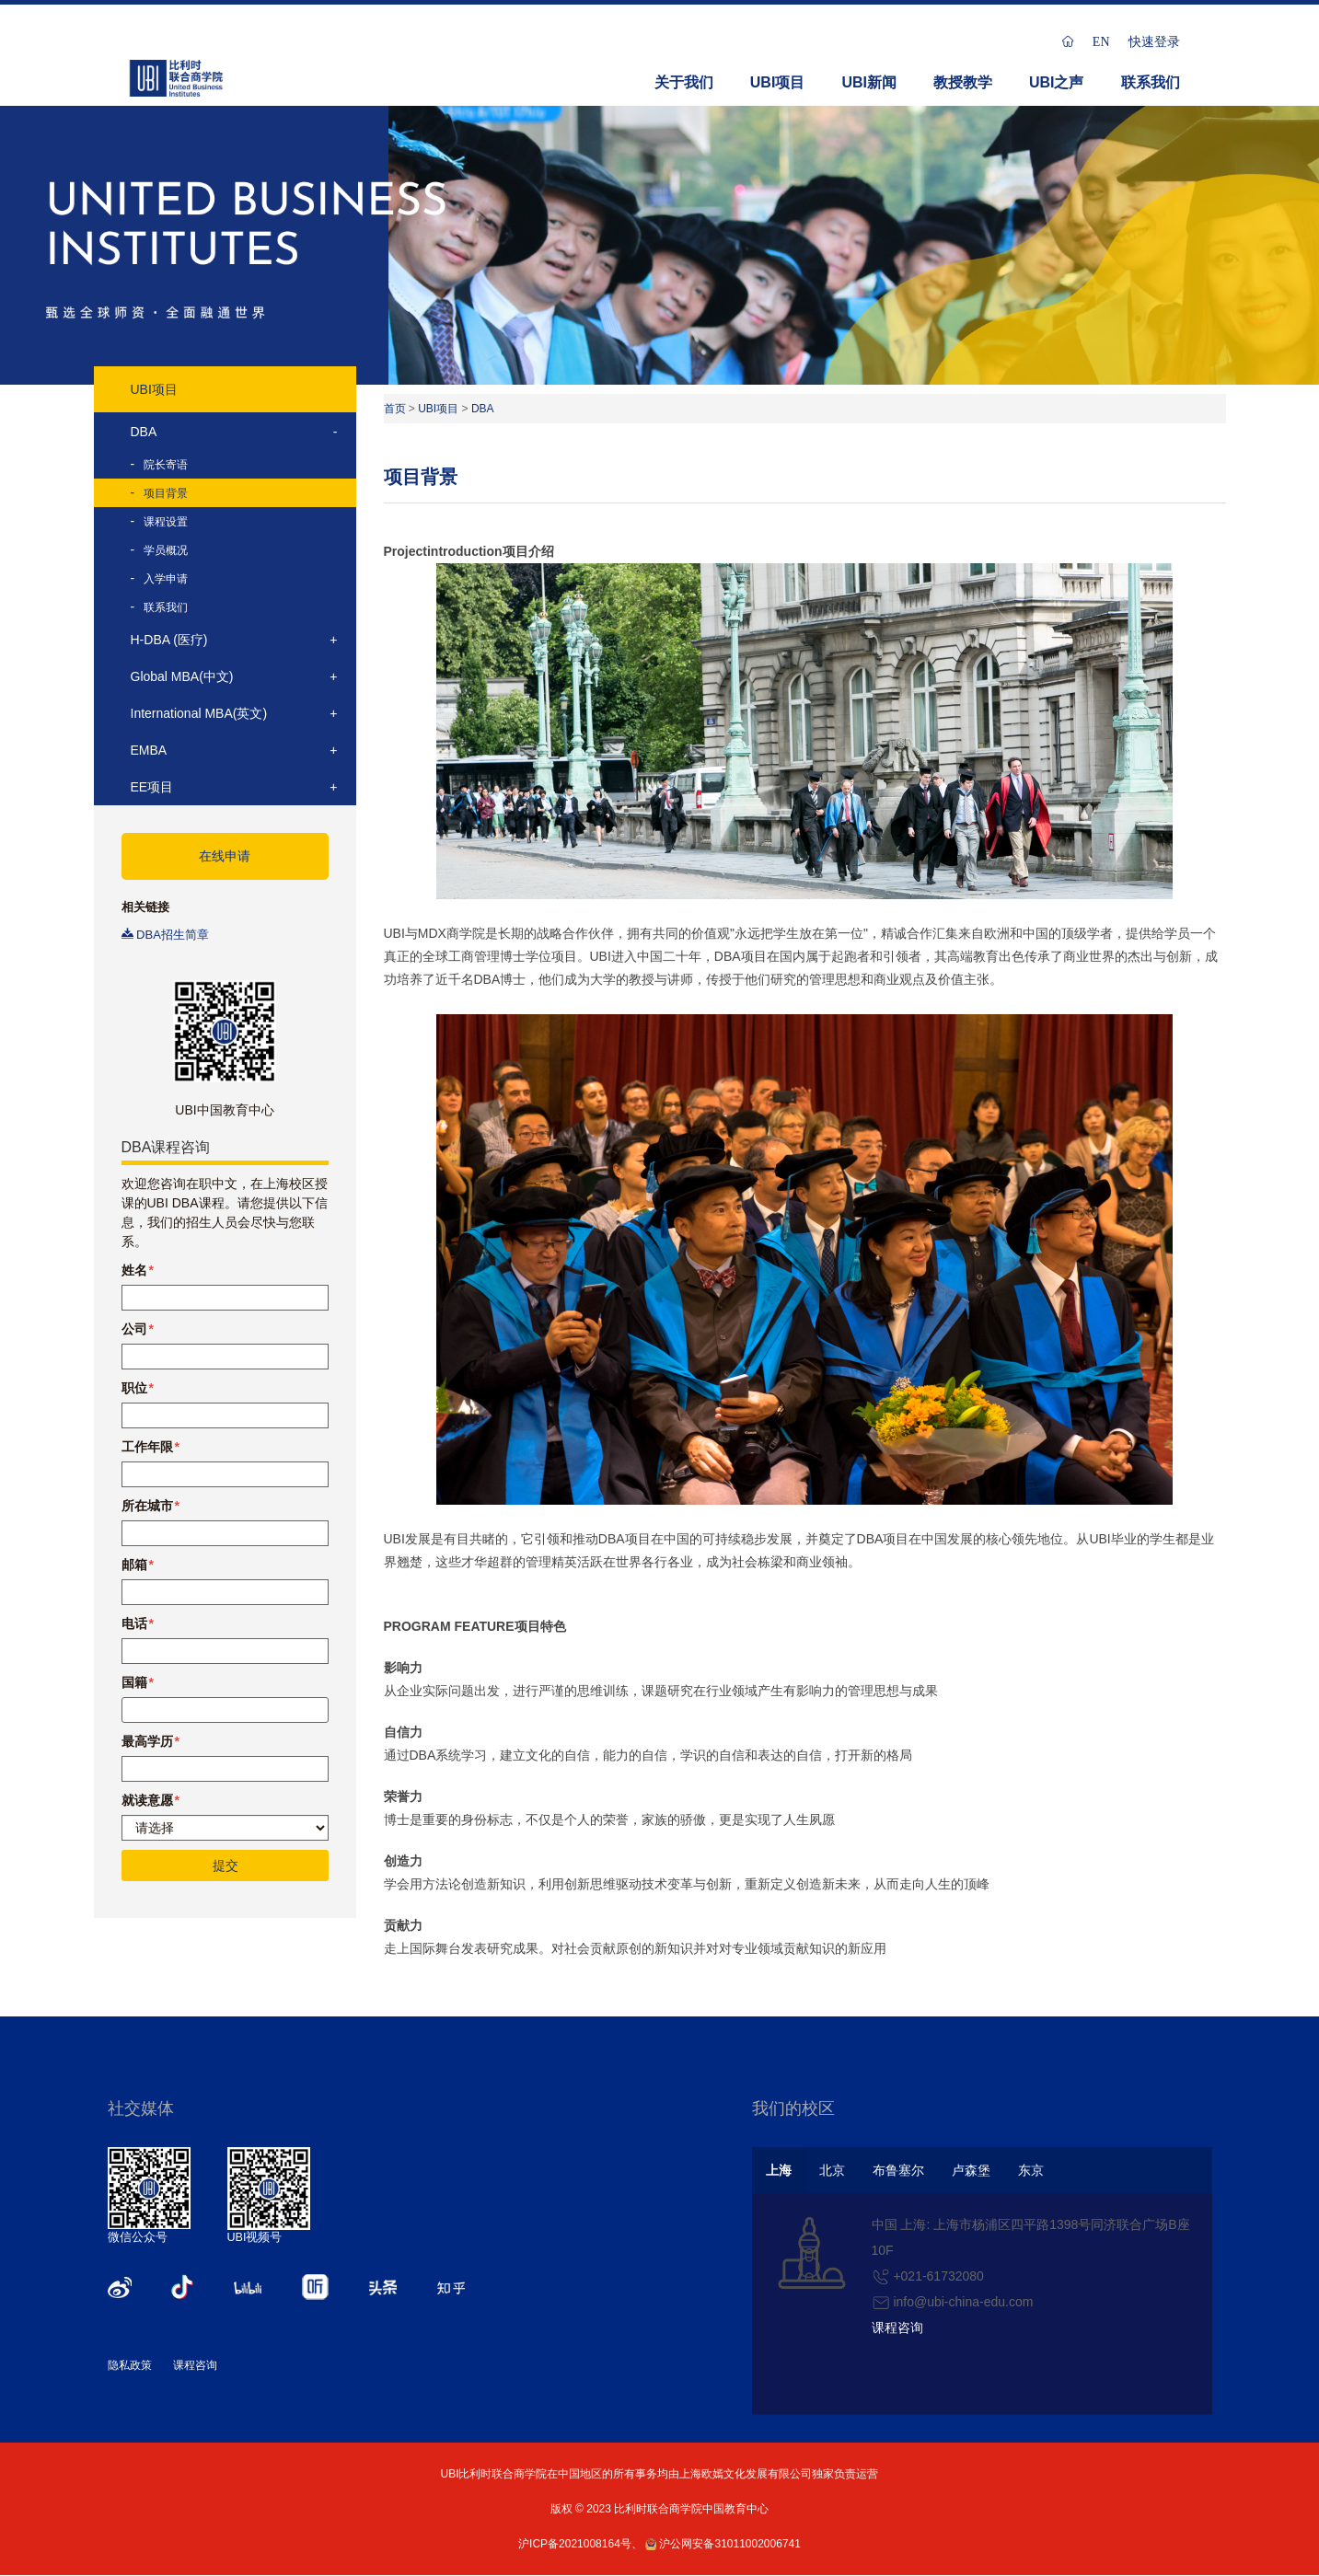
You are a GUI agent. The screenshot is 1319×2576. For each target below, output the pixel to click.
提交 (224, 1865)
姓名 (134, 1270)
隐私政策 (130, 2365)
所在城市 (147, 1505)
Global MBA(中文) (182, 676)
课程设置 (166, 521)
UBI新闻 (869, 82)
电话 (134, 1623)
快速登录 (1154, 41)
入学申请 (166, 578)
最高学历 (147, 1741)
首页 (395, 408)
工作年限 (147, 1446)
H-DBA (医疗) (169, 639)
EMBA (149, 750)
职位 (134, 1387)
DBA (144, 431)
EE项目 (152, 787)
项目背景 (166, 493)
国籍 (134, 1682)
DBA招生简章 (165, 934)
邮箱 (134, 1564)
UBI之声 (1056, 82)
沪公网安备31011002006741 (723, 2543)
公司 (134, 1329)
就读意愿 (147, 1800)
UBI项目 (777, 82)
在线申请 (224, 856)
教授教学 (962, 82)
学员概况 (166, 550)
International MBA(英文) (199, 713)
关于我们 (683, 82)
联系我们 (1150, 82)
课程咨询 (195, 2365)
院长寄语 (166, 464)
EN (1101, 41)
